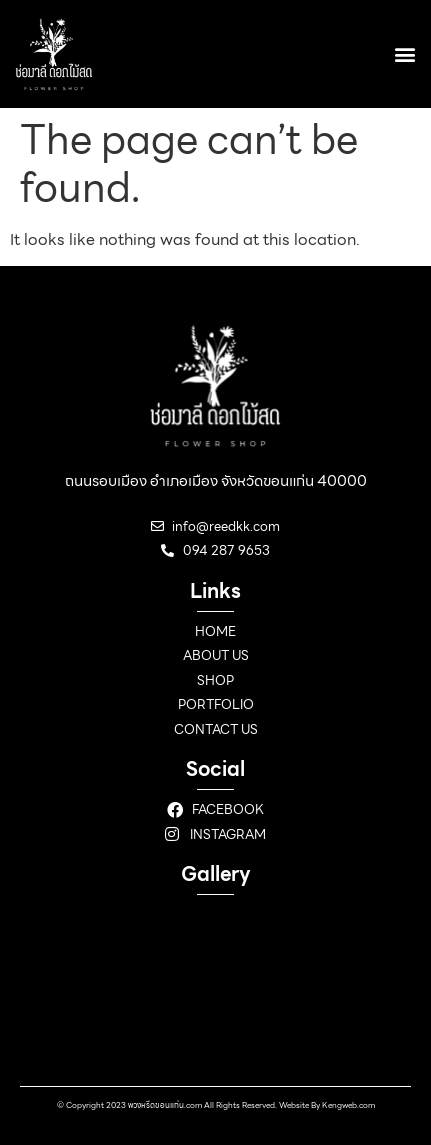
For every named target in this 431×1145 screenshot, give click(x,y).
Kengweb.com (348, 1105)
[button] (404, 53)
